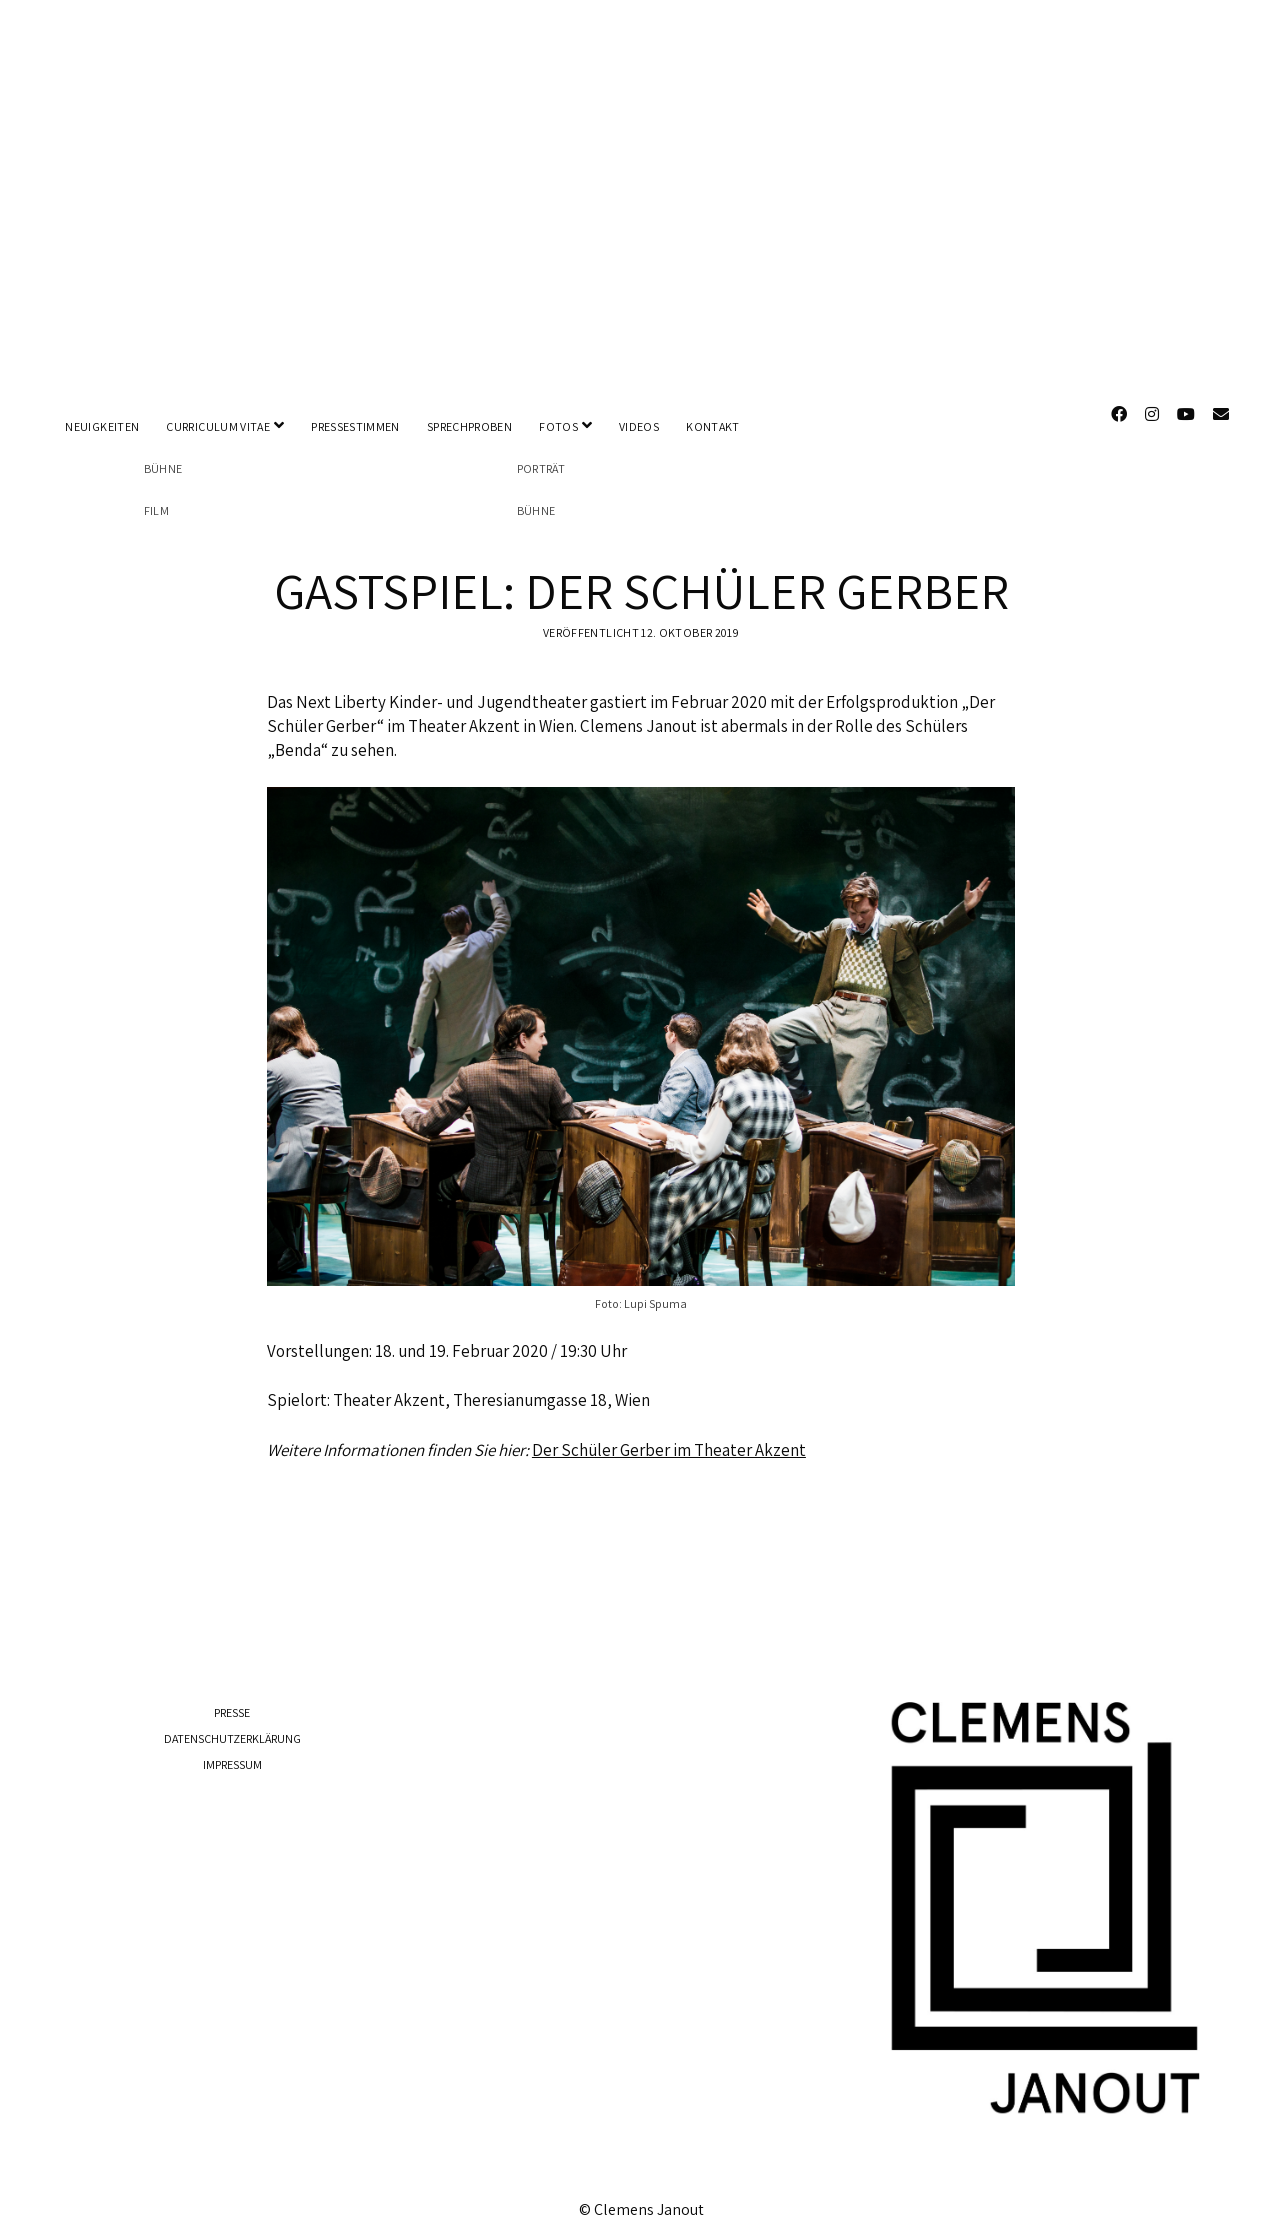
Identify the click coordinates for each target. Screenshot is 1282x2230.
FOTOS (558, 426)
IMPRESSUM (232, 1748)
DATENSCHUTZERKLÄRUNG (232, 1722)
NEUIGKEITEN (102, 426)
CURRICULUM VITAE (218, 426)
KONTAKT (713, 426)
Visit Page (641, 192)
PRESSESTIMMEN (355, 426)
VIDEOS (639, 426)
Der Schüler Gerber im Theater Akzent (669, 1433)
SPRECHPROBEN (469, 426)
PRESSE (232, 1696)
